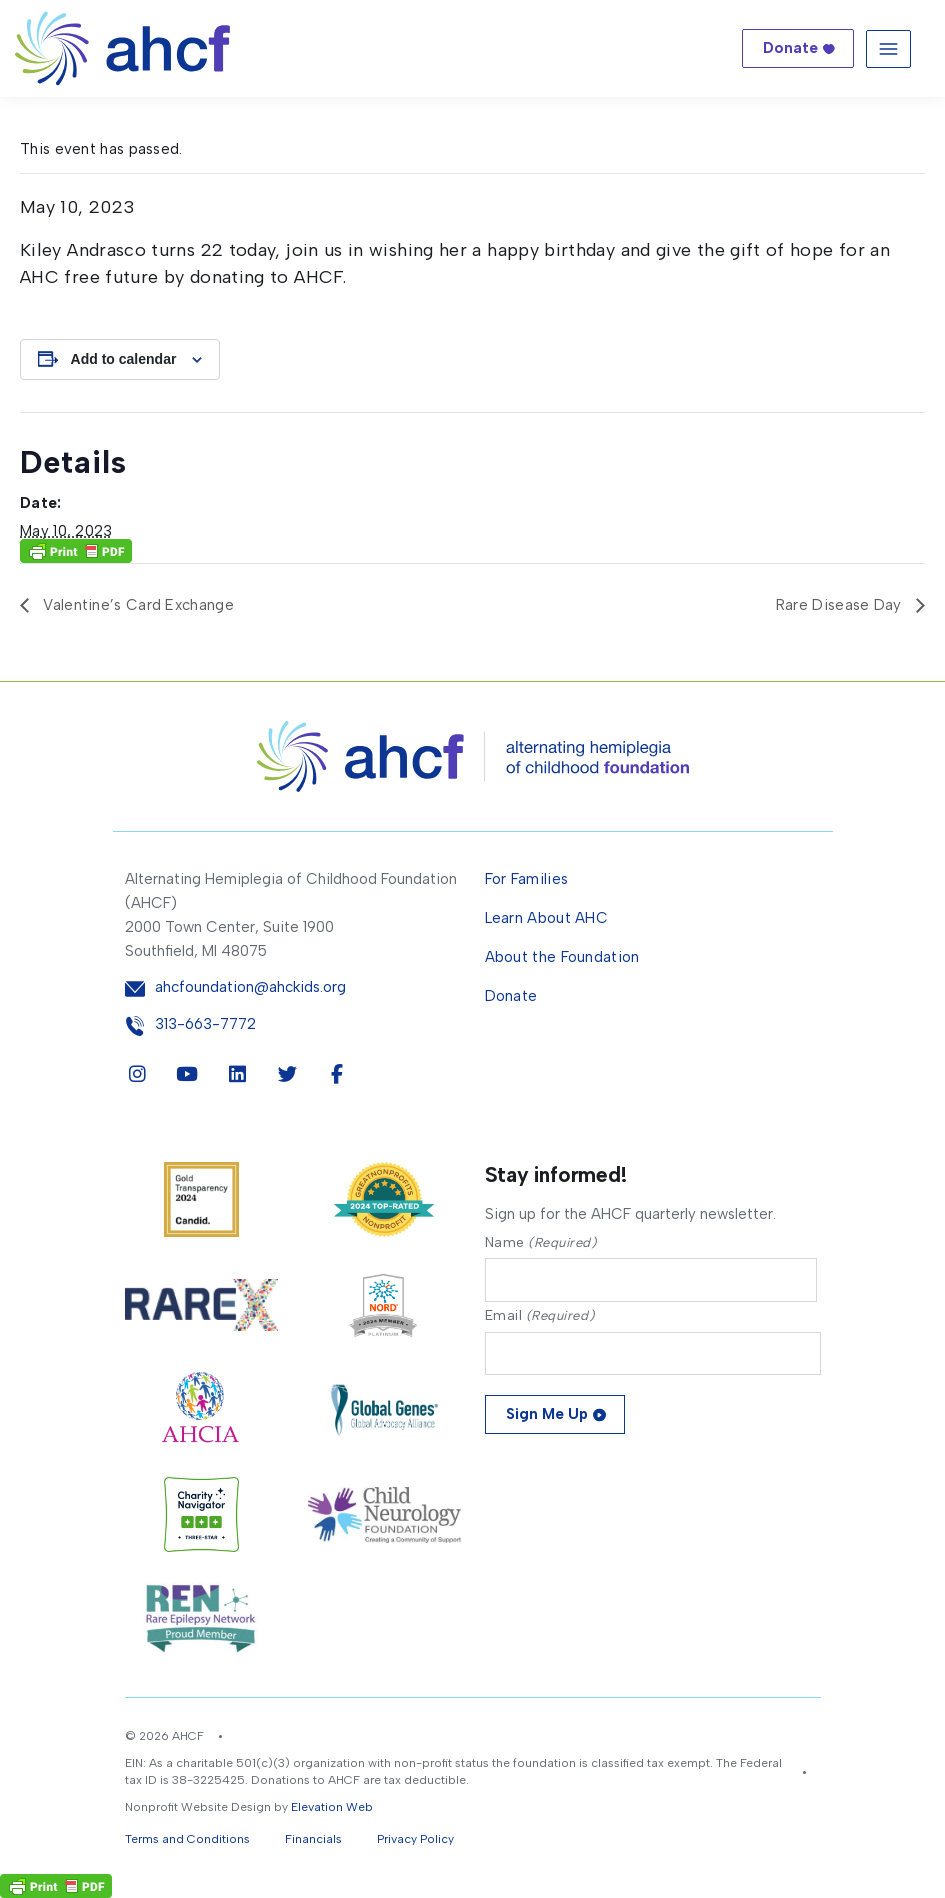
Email (540, 1315)
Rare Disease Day (841, 605)
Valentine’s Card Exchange (136, 605)
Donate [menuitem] (511, 996)
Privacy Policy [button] (415, 1839)
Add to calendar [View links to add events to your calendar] (124, 359)
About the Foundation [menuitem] (562, 957)
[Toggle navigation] (888, 48)
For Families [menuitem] (527, 879)
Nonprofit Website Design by (206, 1807)
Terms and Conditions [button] (187, 1839)
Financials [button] (313, 1839)
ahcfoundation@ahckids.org (250, 987)
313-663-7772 (205, 1024)
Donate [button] (790, 48)
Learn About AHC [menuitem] (547, 918)
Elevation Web (332, 1807)
